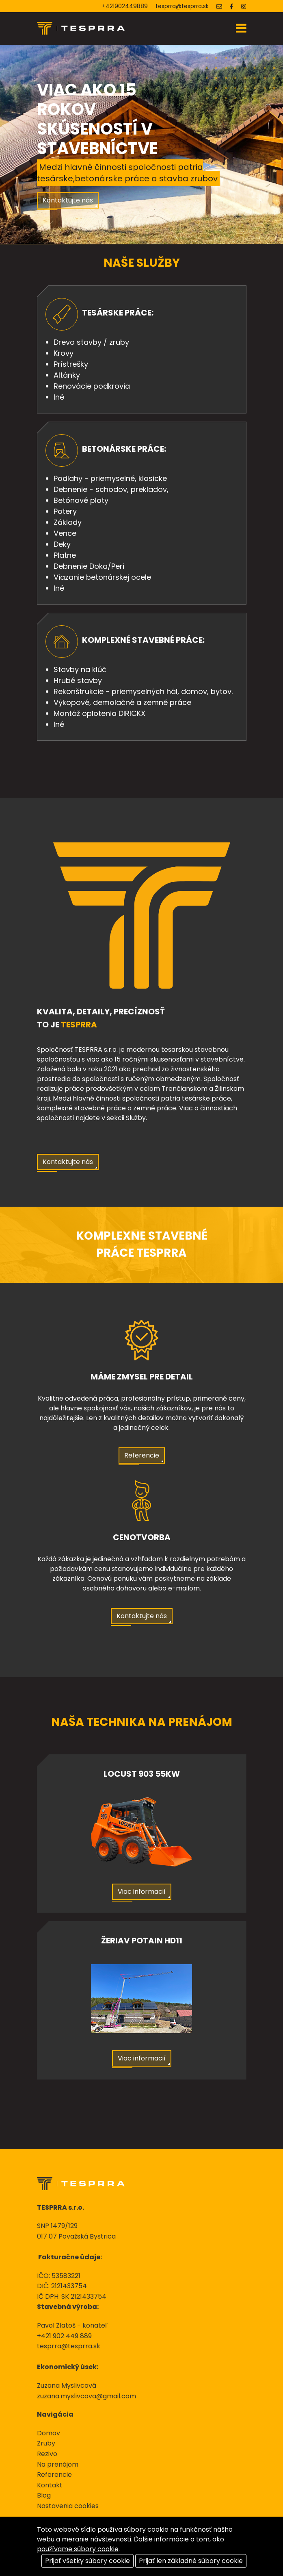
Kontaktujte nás (68, 200)
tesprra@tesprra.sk (182, 6)
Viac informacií (142, 1891)
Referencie (141, 1455)
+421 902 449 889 (64, 2336)
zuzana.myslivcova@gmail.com (86, 2396)
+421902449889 (125, 6)
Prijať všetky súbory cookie (87, 2560)
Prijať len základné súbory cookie (191, 2560)
